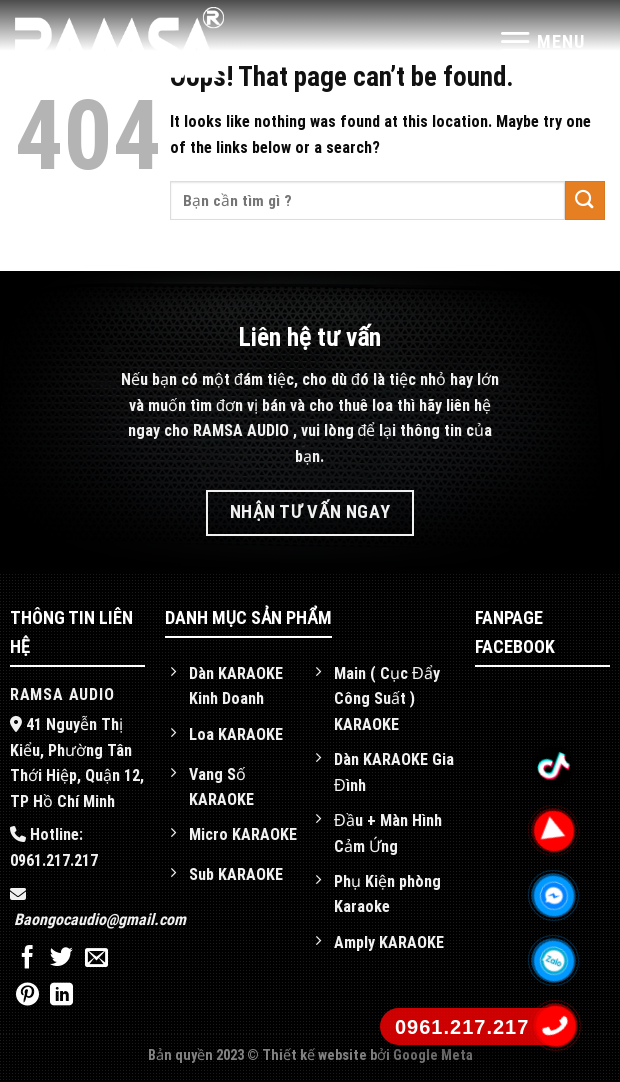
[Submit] (585, 200)
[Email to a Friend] (96, 959)
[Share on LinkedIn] (61, 996)
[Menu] (541, 41)
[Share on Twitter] (61, 959)
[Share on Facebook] (27, 959)
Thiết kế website (316, 1055)
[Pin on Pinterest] (27, 996)
